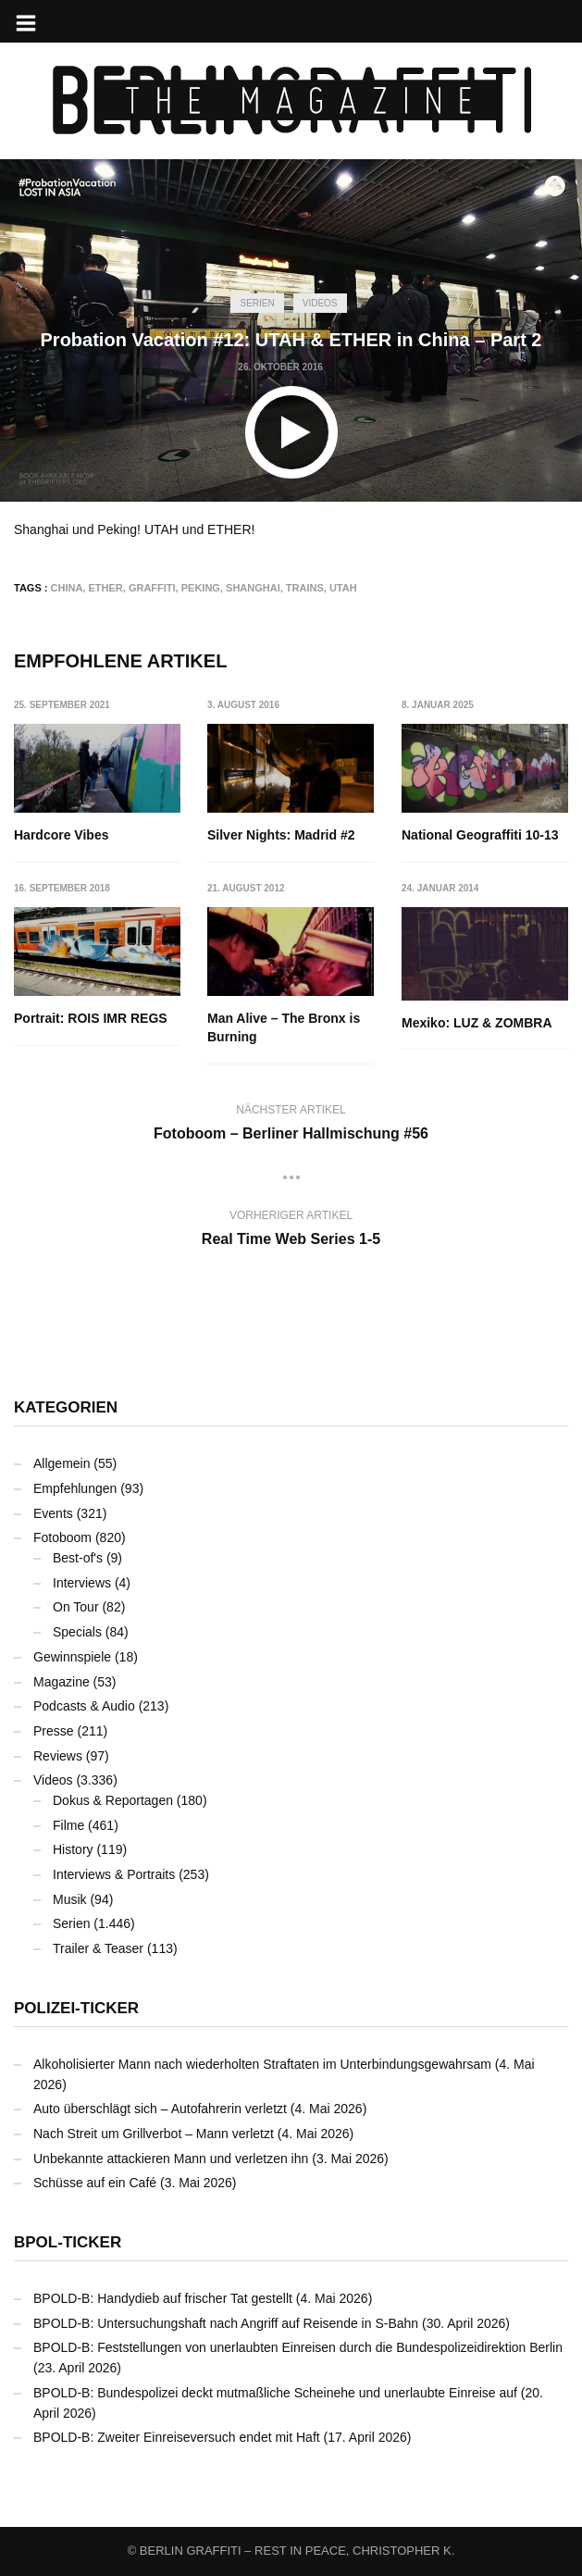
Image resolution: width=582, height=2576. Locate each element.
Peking (200, 587)
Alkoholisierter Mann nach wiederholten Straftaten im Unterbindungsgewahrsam (262, 2064)
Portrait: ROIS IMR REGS (90, 1019)
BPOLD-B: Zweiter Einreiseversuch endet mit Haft (176, 2437)
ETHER (105, 587)
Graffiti (152, 587)
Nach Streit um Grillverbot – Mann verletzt (153, 2133)
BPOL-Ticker (67, 2242)
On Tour (76, 1606)
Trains (305, 587)
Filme (68, 1825)
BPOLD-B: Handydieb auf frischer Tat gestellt (162, 2298)
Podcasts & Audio (84, 1706)
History (73, 1849)
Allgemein (61, 1463)
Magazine (61, 1681)
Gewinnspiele (72, 1656)
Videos (320, 303)
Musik (70, 1899)
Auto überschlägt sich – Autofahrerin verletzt (160, 2108)
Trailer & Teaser (98, 1948)
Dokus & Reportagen (113, 1800)
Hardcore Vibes (61, 835)
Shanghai (253, 587)
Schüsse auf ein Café (94, 2182)
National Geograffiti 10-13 (480, 835)
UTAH (343, 587)
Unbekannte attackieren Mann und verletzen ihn (170, 2158)
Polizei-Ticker (76, 2008)
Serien (257, 303)
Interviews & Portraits (114, 1874)
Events (53, 1513)
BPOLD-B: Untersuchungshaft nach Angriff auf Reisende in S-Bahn (225, 2323)
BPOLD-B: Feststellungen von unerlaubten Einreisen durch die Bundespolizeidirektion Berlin (298, 2347)
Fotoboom (62, 1537)
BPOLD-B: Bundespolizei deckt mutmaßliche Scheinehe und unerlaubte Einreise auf (275, 2392)
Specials (77, 1631)
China (67, 587)
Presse (53, 1731)
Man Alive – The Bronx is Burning (284, 1028)
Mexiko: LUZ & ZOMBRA (477, 1023)
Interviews (82, 1582)
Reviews (57, 1755)
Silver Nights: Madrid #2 (281, 835)
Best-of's (78, 1557)
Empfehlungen (75, 1488)
